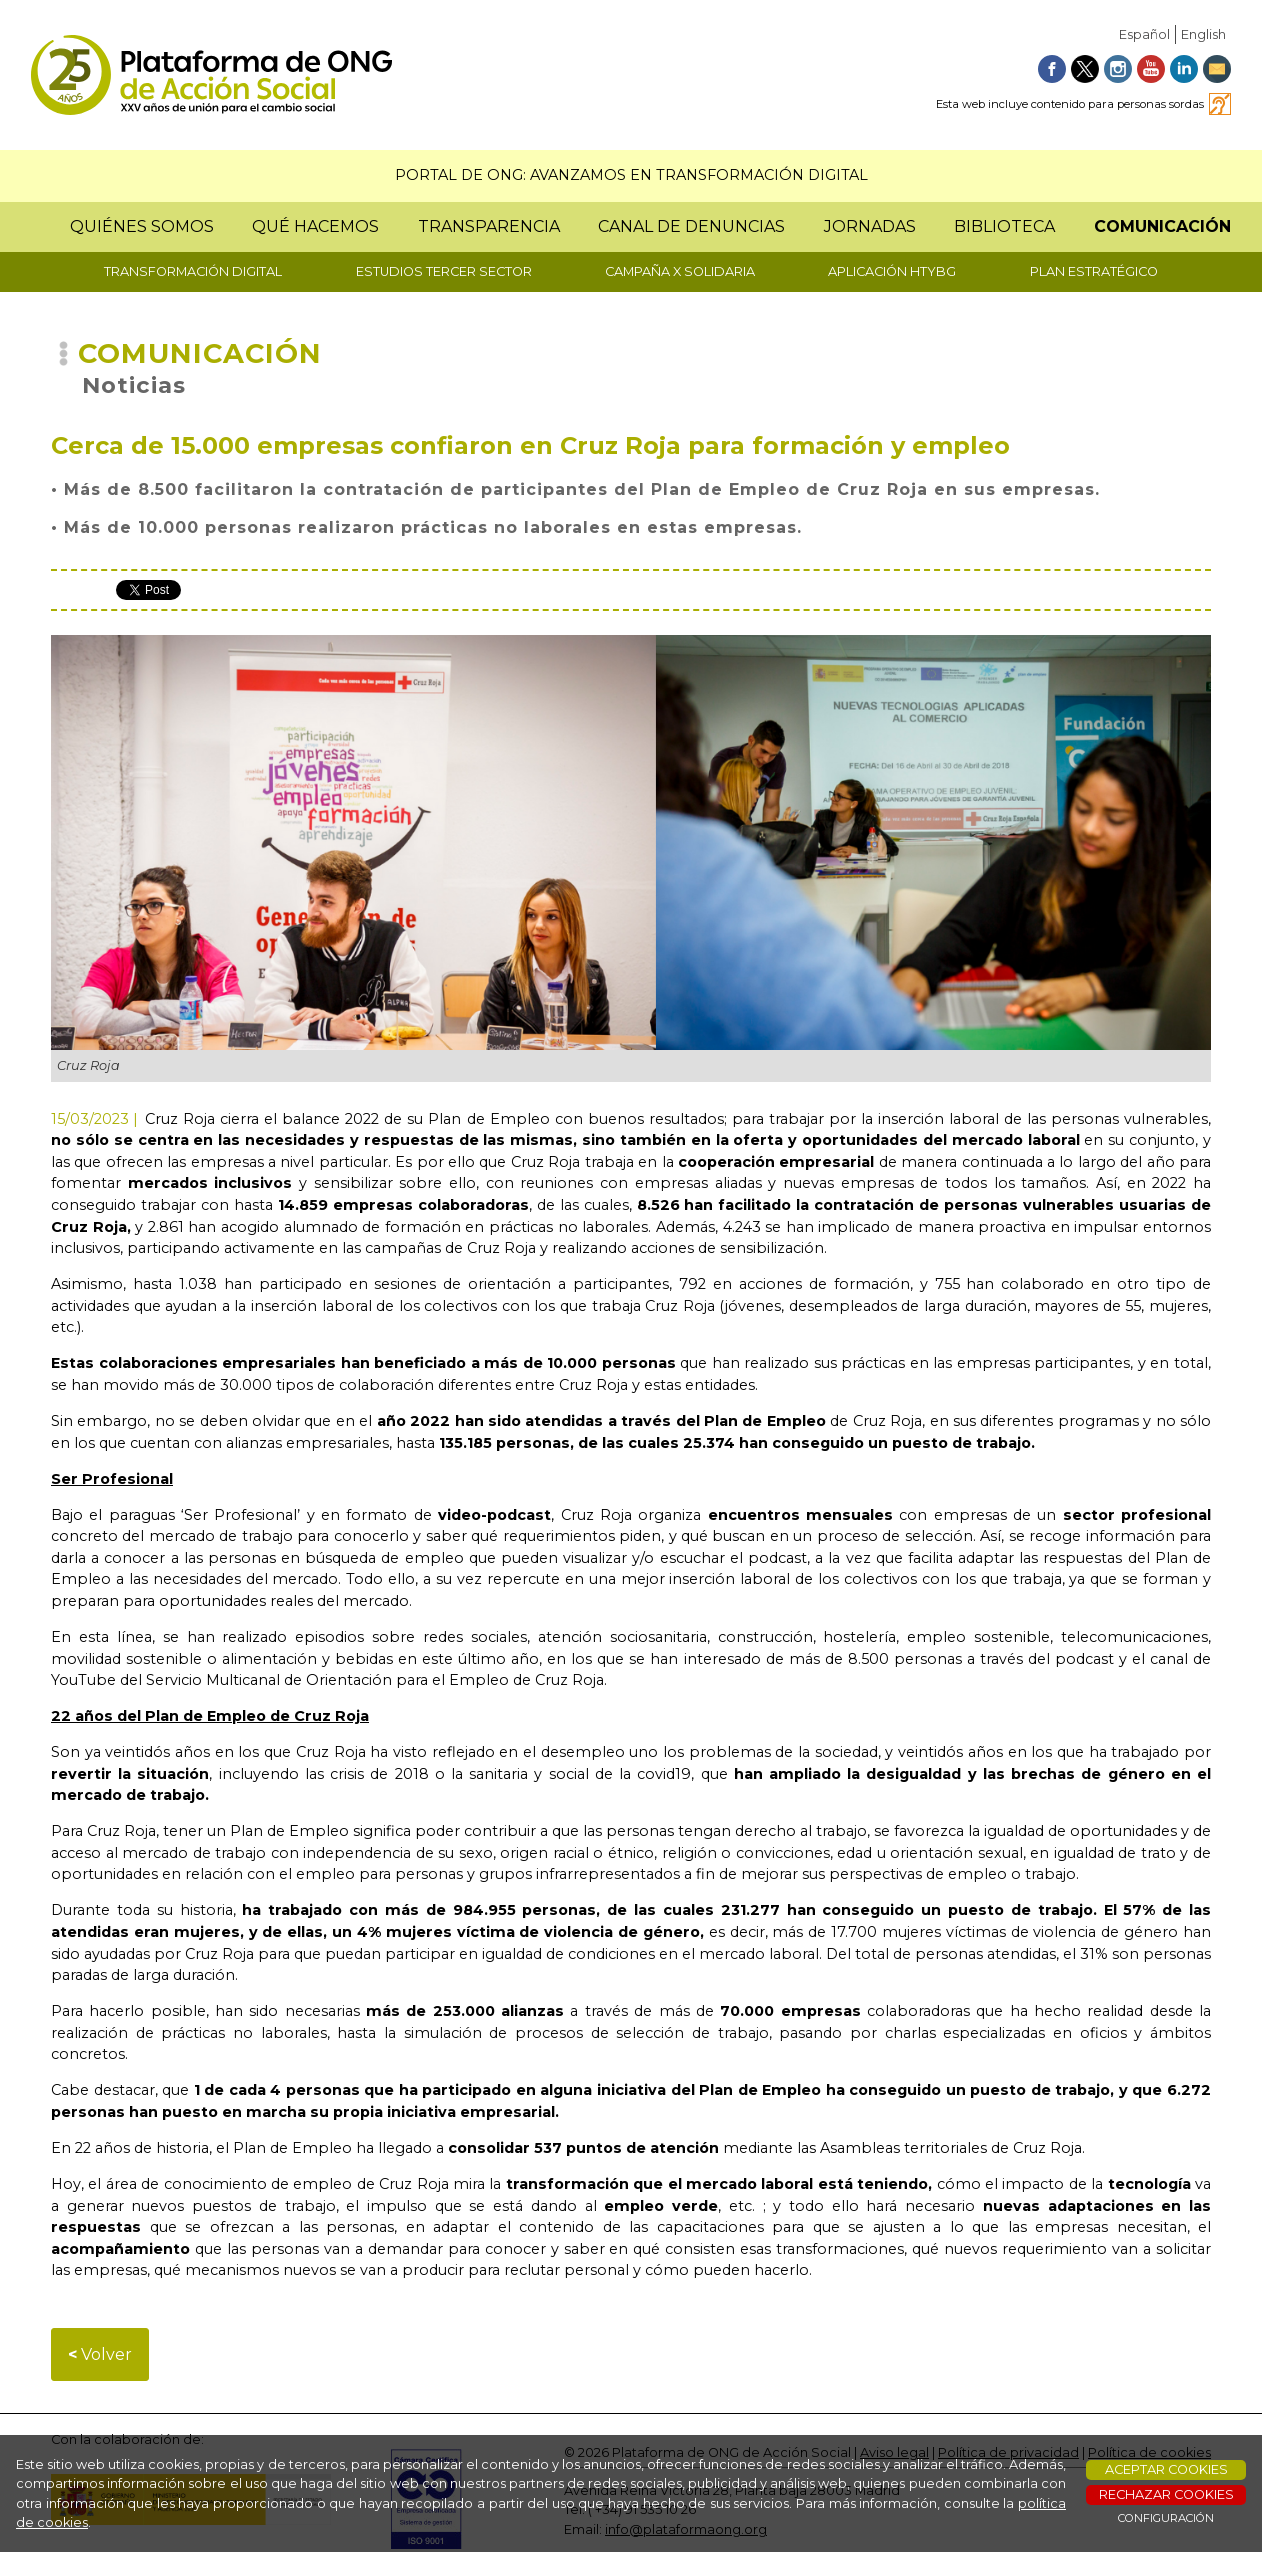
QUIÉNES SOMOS (142, 226)
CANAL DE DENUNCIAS (691, 226)
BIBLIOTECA (1004, 226)
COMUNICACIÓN (1162, 226)
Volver (100, 2354)
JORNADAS (870, 226)
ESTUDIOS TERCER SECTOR (444, 271)
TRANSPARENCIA (489, 226)
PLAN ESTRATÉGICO (1094, 271)
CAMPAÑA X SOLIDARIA (680, 271)
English (1203, 34)
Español (1144, 34)
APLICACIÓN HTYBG (892, 271)
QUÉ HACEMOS (315, 226)
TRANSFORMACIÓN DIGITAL (193, 271)
